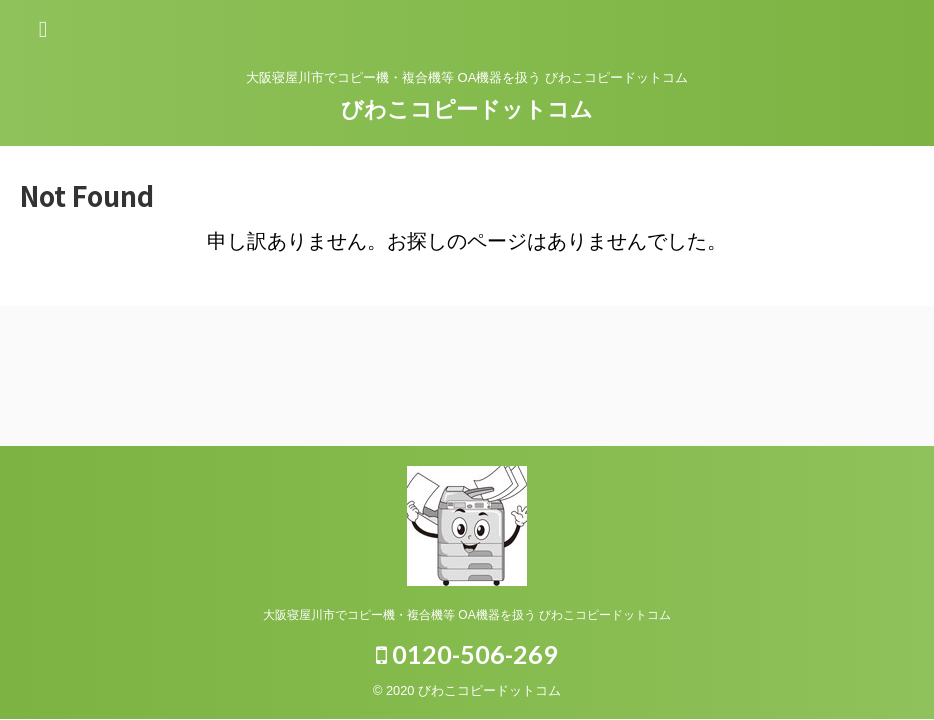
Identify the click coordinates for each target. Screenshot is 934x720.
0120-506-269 (467, 654)
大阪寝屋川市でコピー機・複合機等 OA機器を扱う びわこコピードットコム (467, 615)
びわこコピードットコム (467, 109)
